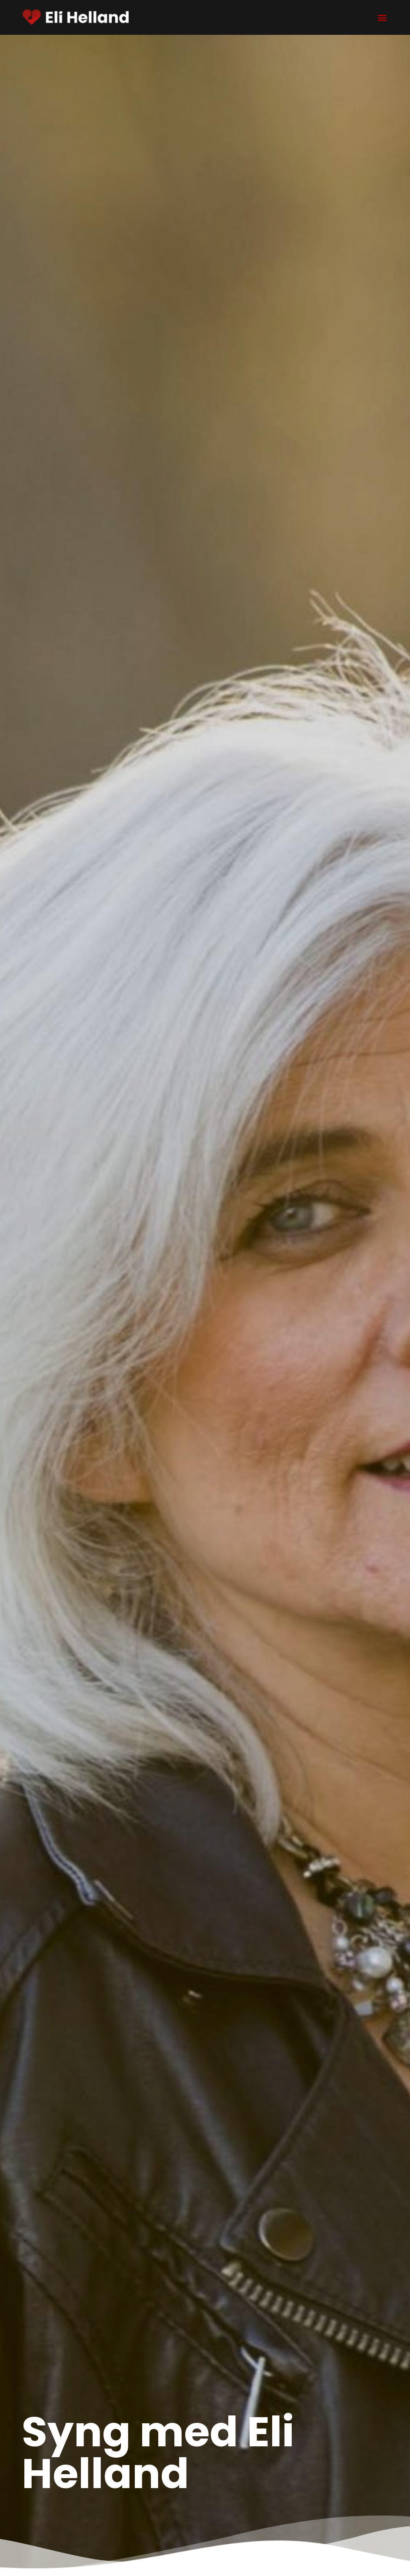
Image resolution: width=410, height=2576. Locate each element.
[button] (382, 17)
